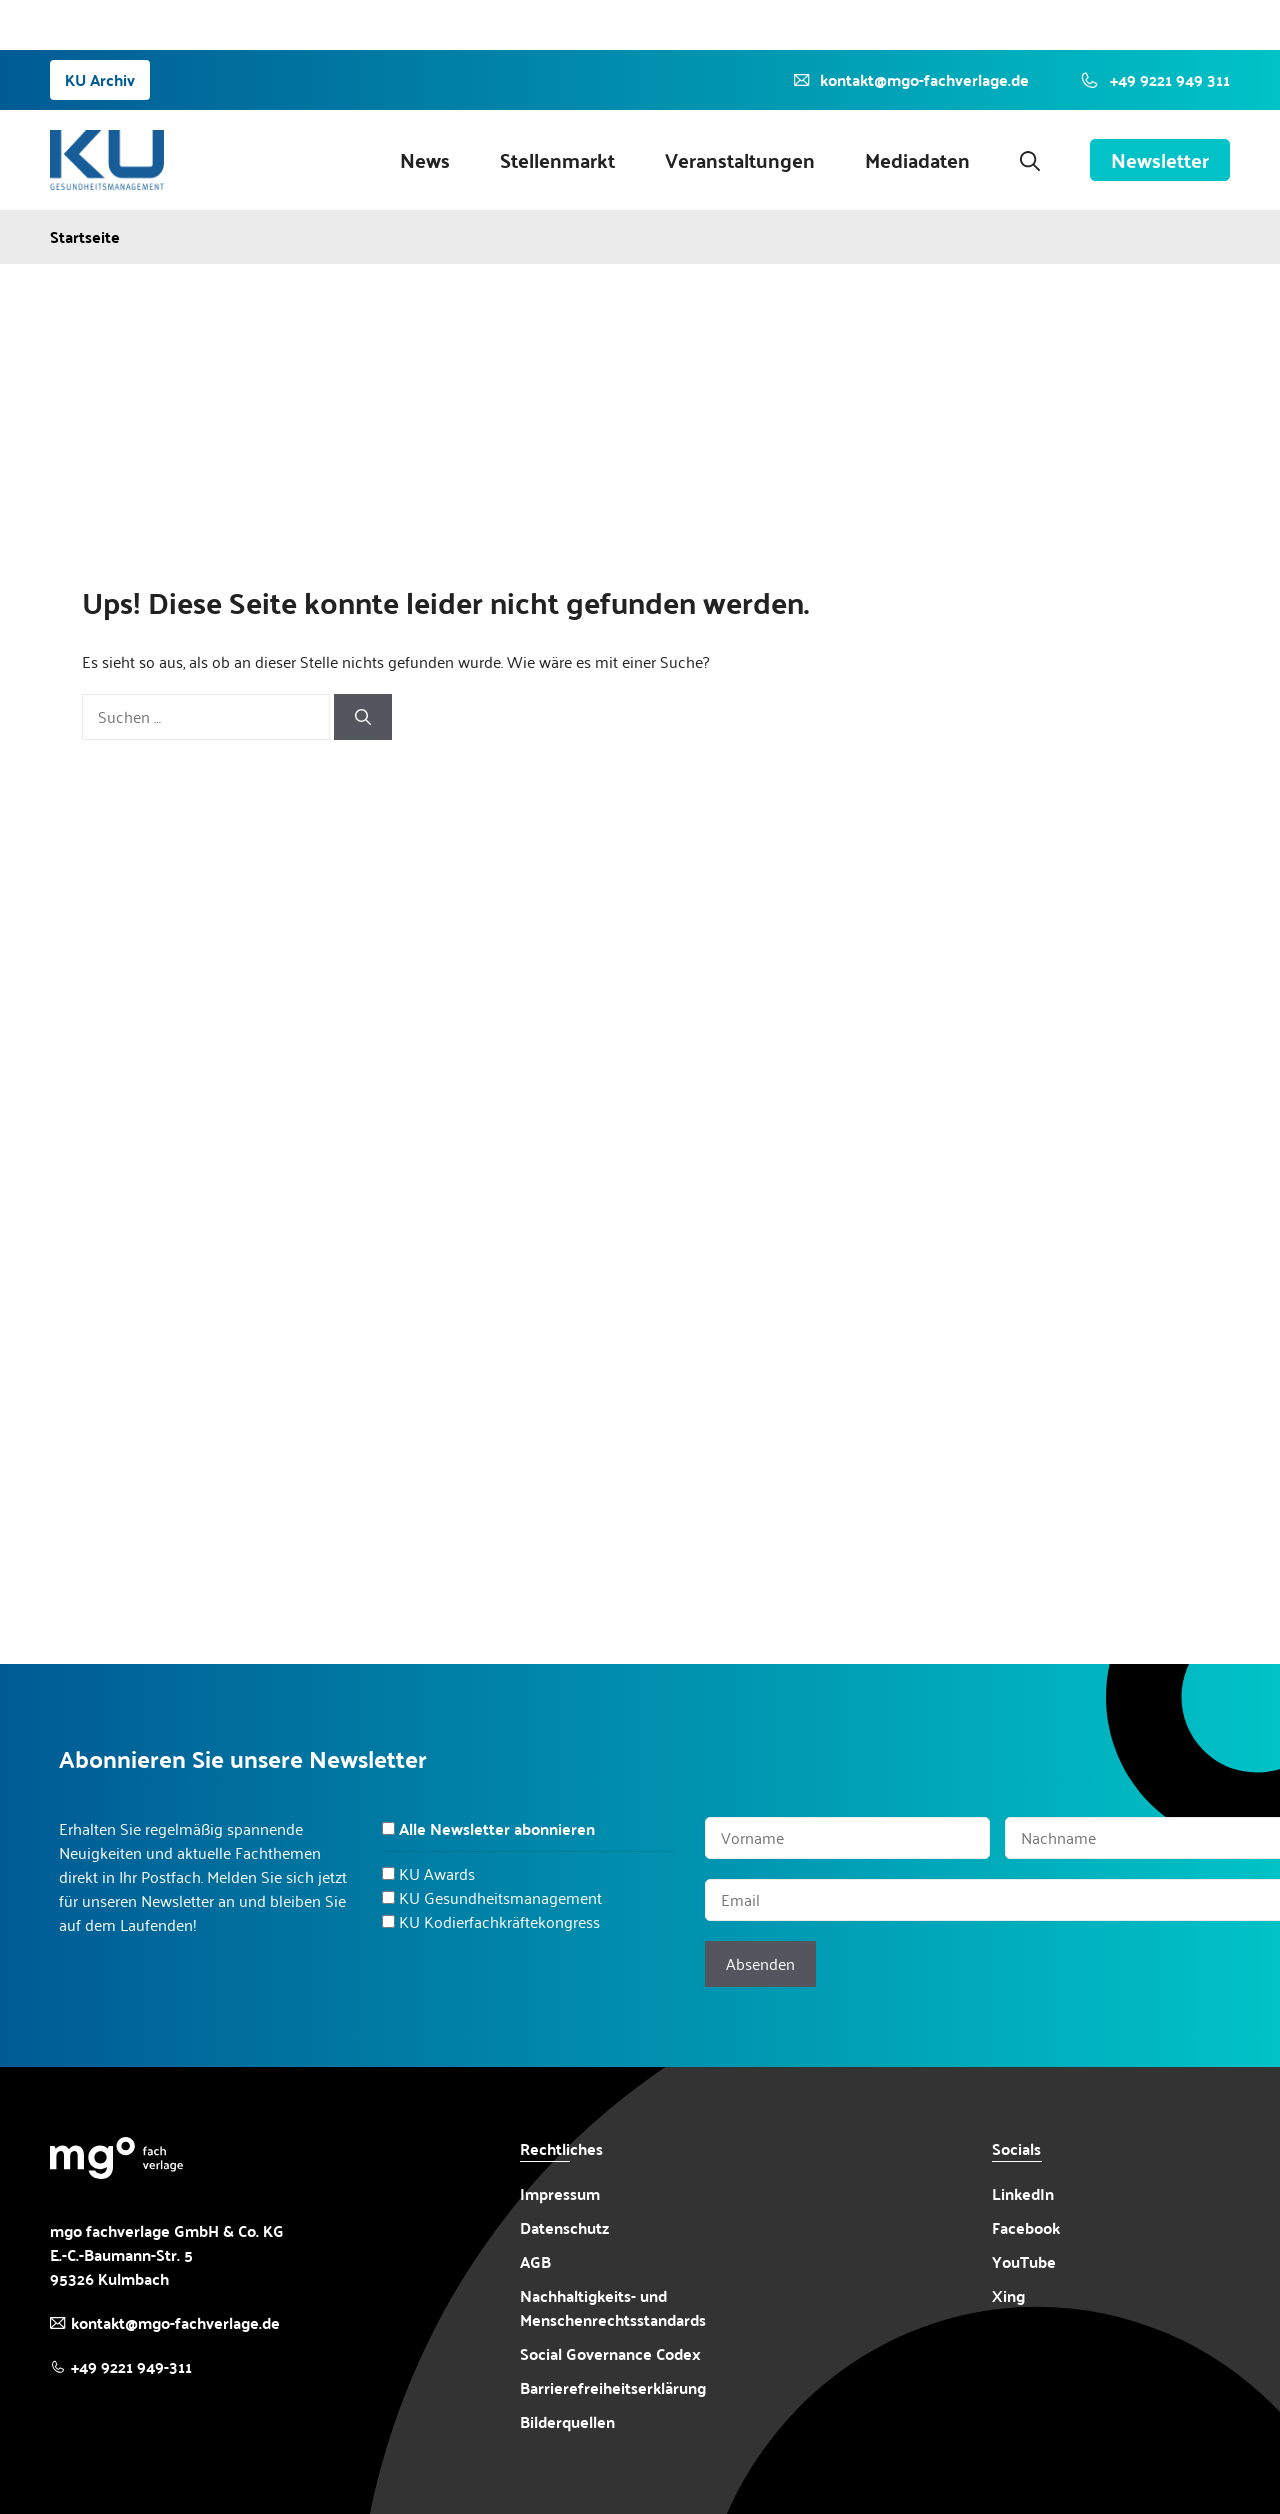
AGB (535, 2262)
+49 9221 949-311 (131, 2366)
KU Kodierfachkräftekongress (499, 1921)
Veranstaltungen (740, 160)
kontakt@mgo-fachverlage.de (175, 2322)
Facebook (1026, 2228)
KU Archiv (100, 79)
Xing (1008, 2295)
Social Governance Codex (610, 2353)
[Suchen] (363, 717)
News (425, 160)
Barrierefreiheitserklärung (613, 2388)
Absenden (760, 1963)
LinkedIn (1023, 2193)
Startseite (85, 237)
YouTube (1024, 2262)
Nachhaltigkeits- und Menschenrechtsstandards (613, 2308)
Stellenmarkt (557, 160)
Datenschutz (564, 2227)
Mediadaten (917, 160)
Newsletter (1160, 160)
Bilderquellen (567, 2421)
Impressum (560, 2193)
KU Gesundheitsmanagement (500, 1897)
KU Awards (437, 1873)
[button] (1030, 160)
